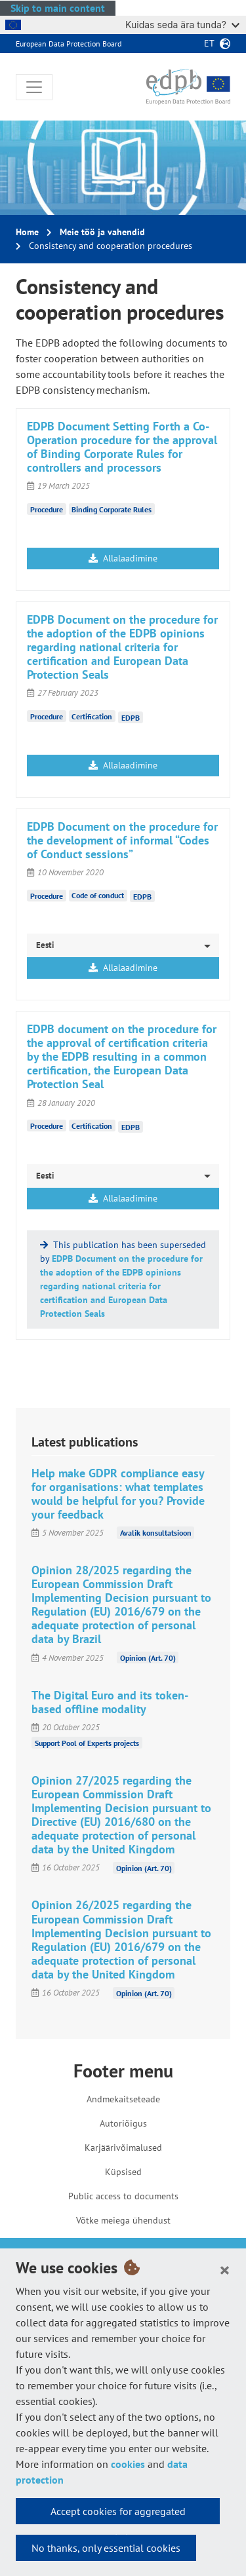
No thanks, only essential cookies (105, 2547)
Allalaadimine (123, 558)
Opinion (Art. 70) (148, 1658)
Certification (92, 716)
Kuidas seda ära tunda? (182, 24)
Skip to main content (57, 7)
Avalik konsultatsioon (156, 1533)
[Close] (224, 2269)
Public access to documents (123, 2196)
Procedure (46, 509)
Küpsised (123, 2172)
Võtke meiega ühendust (123, 2220)
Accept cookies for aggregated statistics (118, 2514)
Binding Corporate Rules (112, 509)
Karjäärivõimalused (123, 2147)
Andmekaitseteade (123, 2099)
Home (27, 232)
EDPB (130, 717)
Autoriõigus (123, 2123)
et (209, 43)
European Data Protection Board (68, 43)
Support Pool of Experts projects (87, 1743)
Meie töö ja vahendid (102, 232)
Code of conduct (98, 895)
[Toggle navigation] (34, 87)
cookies (128, 2464)
